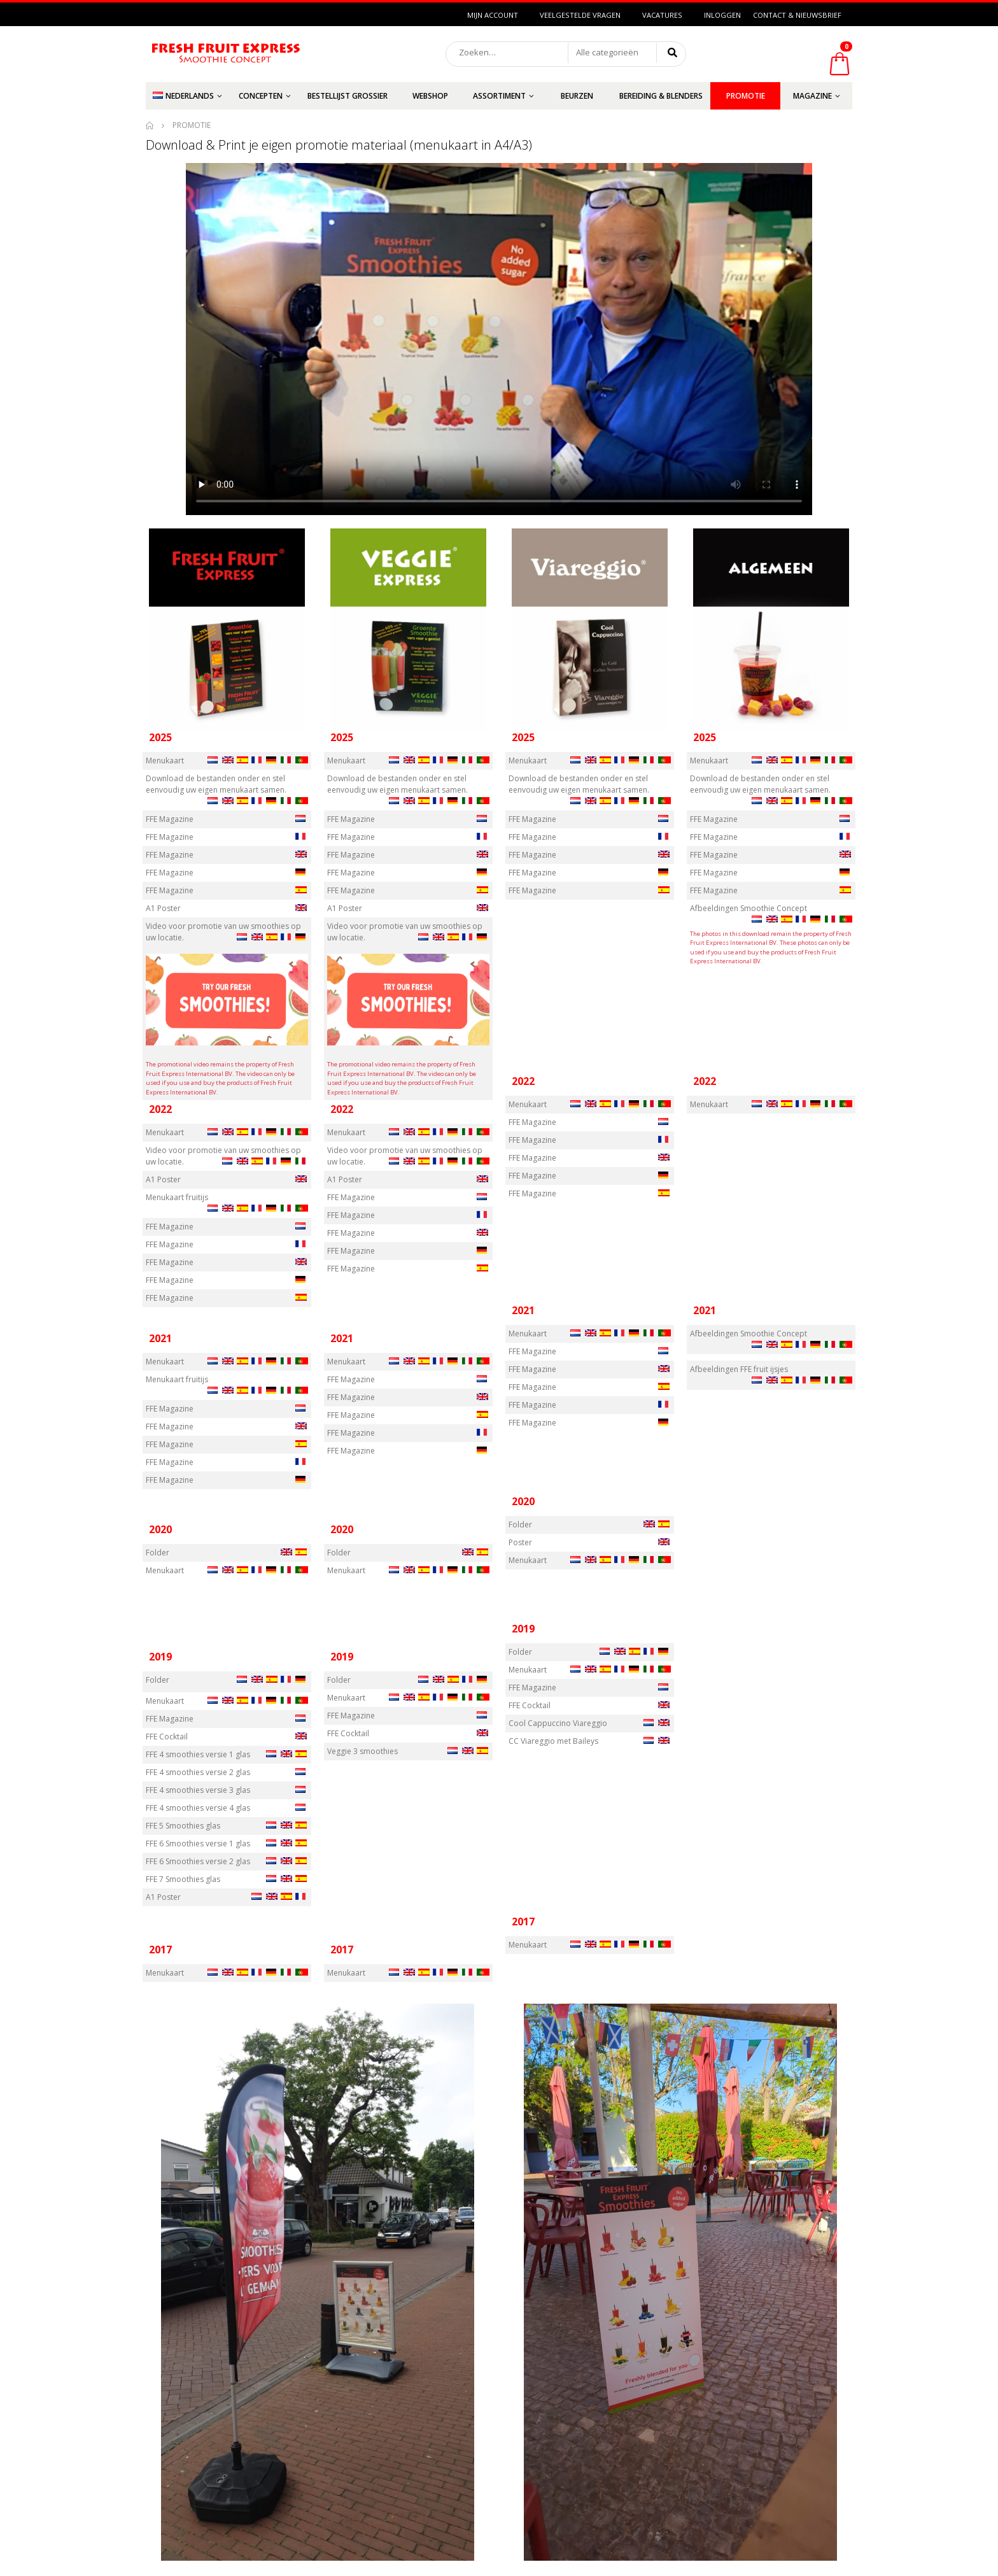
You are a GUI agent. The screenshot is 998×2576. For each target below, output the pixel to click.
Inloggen (722, 15)
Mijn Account (492, 15)
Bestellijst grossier (347, 95)
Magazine (812, 95)
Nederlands (183, 95)
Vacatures (662, 15)
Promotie (745, 95)
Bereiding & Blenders (661, 95)
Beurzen (577, 95)
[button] (612, 53)
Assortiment (499, 95)
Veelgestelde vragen (580, 15)
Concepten (261, 95)
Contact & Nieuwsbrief (797, 15)
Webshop (430, 95)
